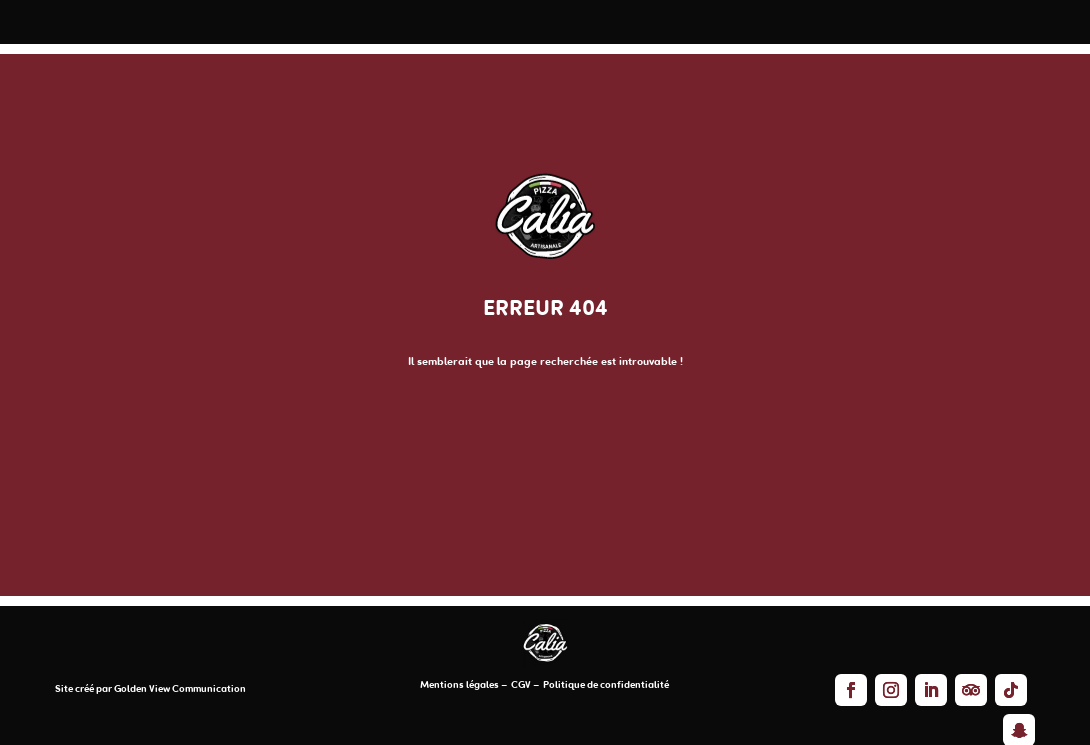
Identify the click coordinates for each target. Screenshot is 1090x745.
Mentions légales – (464, 685)
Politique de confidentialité (605, 685)
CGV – (525, 685)
